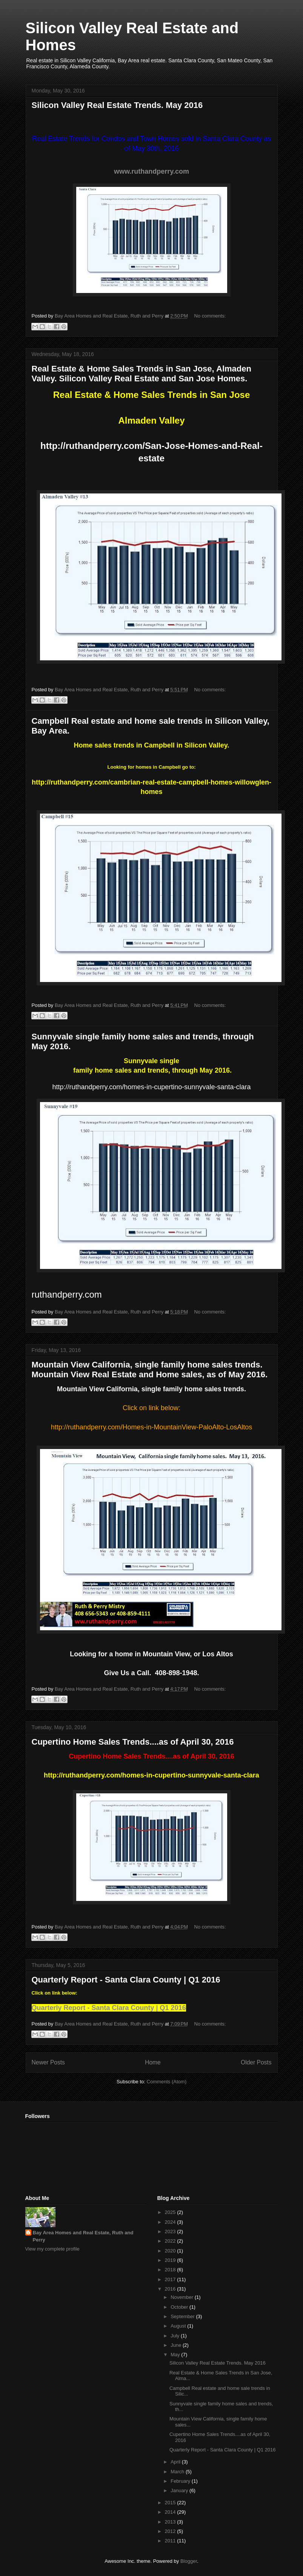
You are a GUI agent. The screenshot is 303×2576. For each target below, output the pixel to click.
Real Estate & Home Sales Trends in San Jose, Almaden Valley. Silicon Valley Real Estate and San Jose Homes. (141, 373)
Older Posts (256, 2062)
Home (153, 2062)
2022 (171, 2241)
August (179, 2326)
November (183, 2297)
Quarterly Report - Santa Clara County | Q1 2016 (126, 1979)
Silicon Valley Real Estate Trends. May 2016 (117, 105)
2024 (171, 2222)
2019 (171, 2260)
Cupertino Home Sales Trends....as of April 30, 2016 (133, 1742)
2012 (171, 2531)
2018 (171, 2269)
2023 (171, 2231)
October (180, 2307)
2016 (171, 2289)
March (178, 2471)
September (183, 2316)
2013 (171, 2522)
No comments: (210, 316)
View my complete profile (52, 2249)
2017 (171, 2279)
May (176, 2354)
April (176, 2462)
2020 (171, 2251)
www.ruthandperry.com (151, 171)
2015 (171, 2502)
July (176, 2336)
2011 (171, 2541)
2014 (171, 2512)
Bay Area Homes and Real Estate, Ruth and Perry (83, 2236)
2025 (171, 2212)
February (181, 2481)
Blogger (188, 2561)
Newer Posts (48, 2062)
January (180, 2490)
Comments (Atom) (166, 2081)
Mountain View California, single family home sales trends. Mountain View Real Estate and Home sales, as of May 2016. (150, 1369)
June (177, 2345)
